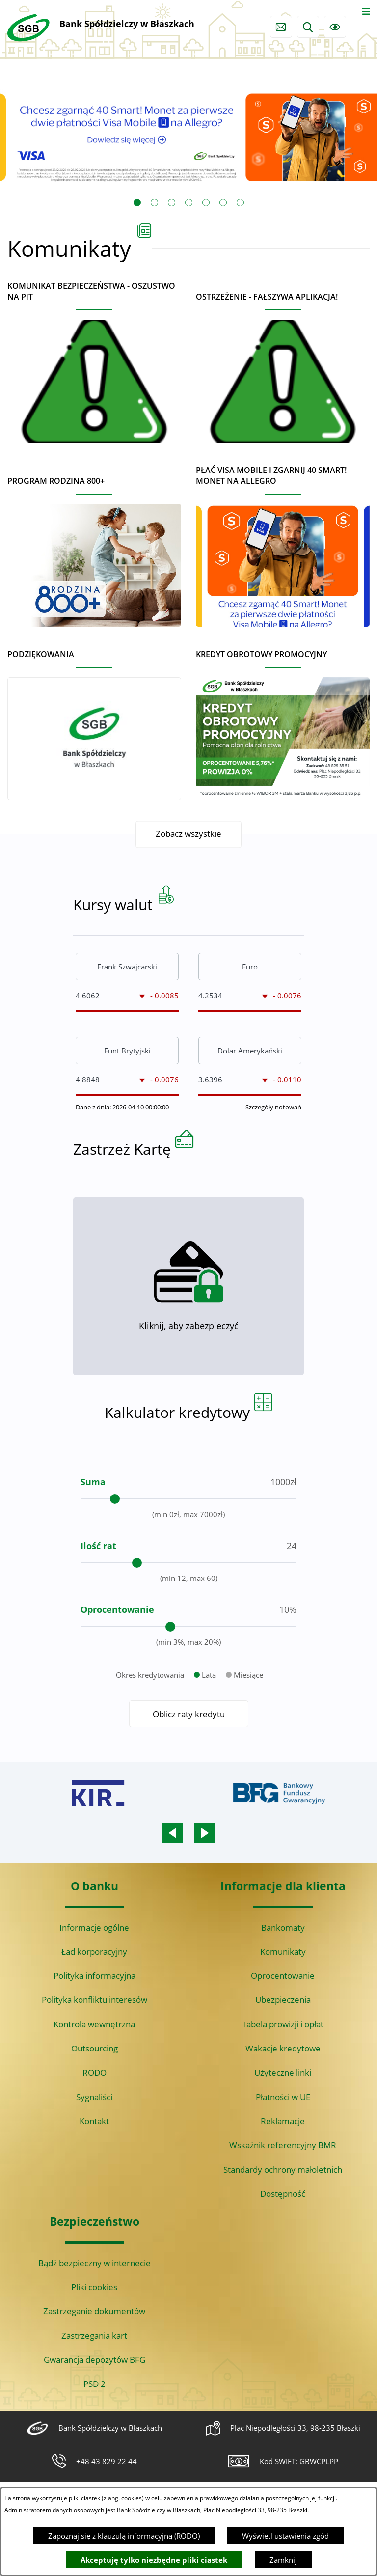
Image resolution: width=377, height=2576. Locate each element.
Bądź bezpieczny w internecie (94, 2263)
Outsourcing (94, 2048)
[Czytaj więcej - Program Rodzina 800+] (94, 547)
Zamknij (283, 2560)
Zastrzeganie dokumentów (94, 2311)
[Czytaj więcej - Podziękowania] (94, 720)
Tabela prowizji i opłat (282, 2024)
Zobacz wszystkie (188, 833)
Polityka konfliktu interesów (94, 1999)
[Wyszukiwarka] (308, 27)
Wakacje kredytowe (283, 2048)
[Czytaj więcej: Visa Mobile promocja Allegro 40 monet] (188, 137)
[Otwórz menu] (366, 11)
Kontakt (94, 2121)
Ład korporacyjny (94, 1951)
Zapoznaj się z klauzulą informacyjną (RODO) (124, 2536)
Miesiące (248, 1719)
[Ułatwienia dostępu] (335, 27)
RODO (94, 2072)
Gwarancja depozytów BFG (94, 2359)
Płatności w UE (283, 2097)
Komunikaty (283, 1951)
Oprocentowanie (283, 1975)
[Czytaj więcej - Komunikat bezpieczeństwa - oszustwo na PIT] (94, 358)
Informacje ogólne (94, 1927)
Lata (209, 1719)
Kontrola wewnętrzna (94, 2024)
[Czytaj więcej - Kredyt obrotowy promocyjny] (283, 720)
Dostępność (282, 2193)
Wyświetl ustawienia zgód (285, 2536)
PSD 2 (94, 2383)
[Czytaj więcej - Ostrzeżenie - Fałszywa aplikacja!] (283, 363)
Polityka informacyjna (94, 1975)
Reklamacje (283, 2121)
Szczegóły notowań (273, 1151)
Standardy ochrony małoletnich (282, 2169)
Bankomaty (283, 1927)
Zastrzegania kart (94, 2335)
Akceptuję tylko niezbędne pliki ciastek (154, 2560)
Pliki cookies (94, 2287)
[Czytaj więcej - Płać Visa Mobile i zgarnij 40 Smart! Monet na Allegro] (283, 542)
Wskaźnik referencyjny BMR (282, 2145)
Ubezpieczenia (283, 1999)
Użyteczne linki (282, 2072)
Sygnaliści (94, 2097)
